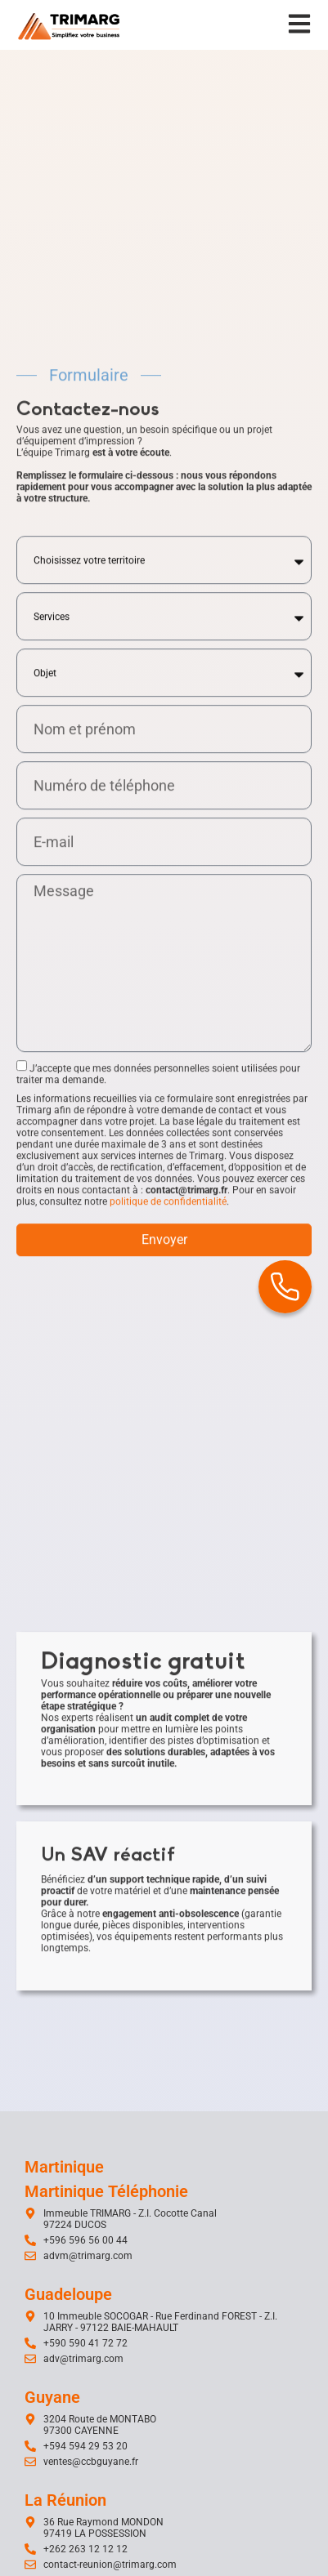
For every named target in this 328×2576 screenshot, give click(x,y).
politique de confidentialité (168, 1506)
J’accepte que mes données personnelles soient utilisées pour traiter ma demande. (158, 1378)
